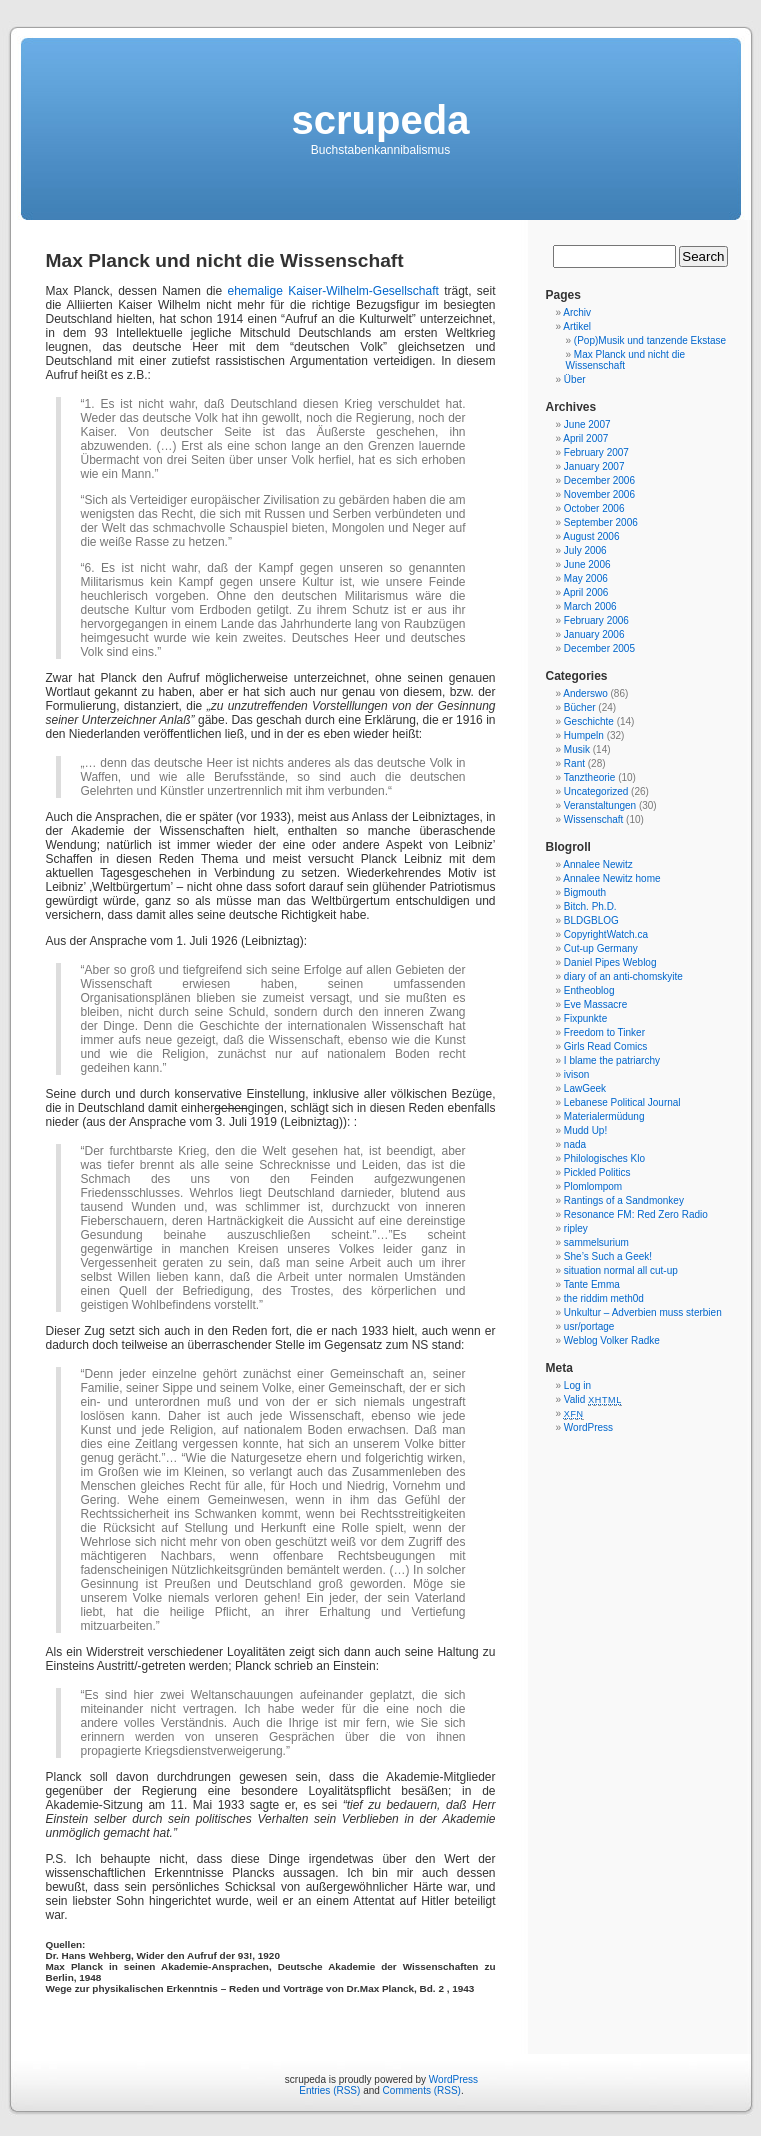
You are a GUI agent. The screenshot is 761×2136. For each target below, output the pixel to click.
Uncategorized (596, 791)
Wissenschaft (593, 819)
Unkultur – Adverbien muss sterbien (643, 1312)
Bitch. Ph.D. (590, 906)
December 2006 (599, 480)
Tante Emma (592, 1284)
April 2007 (585, 438)
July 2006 (585, 550)
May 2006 (586, 578)
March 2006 (590, 606)
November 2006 (599, 494)
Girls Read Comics (605, 1046)
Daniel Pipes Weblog (610, 962)
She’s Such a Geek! (608, 1256)
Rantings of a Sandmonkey (624, 1200)
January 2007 (594, 466)
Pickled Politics (597, 1172)
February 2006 (596, 620)
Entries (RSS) (329, 2090)
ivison (577, 1074)
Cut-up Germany (601, 948)
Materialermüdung (604, 1116)
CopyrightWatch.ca (606, 934)
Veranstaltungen (600, 805)
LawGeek (585, 1088)
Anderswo (585, 693)
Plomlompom (593, 1186)
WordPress (588, 1427)
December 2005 (599, 648)
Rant (574, 763)
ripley (576, 1228)
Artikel (577, 326)
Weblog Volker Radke (612, 1340)
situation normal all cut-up (621, 1270)
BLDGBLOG (591, 920)
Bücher (580, 707)
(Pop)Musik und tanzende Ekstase (650, 340)
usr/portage (589, 1326)
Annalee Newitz (597, 864)
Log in (577, 1385)
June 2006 (587, 564)
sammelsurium (596, 1242)
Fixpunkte (585, 1018)
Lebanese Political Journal (622, 1102)
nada (575, 1144)
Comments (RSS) (422, 2090)
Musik (577, 749)
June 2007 (587, 424)
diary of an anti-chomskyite (623, 976)
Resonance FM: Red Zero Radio (636, 1214)
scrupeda (381, 120)
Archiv (577, 312)
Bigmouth (585, 892)
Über (575, 379)
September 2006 (601, 522)
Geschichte (589, 721)
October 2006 (594, 508)
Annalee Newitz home (611, 878)
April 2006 (585, 592)
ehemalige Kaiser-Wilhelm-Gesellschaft (332, 291)
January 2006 (594, 634)
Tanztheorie (590, 777)
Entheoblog (589, 990)
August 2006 (591, 536)
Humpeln (584, 735)
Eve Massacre (595, 1004)
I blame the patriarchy (612, 1060)
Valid (593, 1399)
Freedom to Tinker (604, 1032)
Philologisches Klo (604, 1158)
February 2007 (596, 452)
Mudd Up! (585, 1130)
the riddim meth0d (604, 1298)
